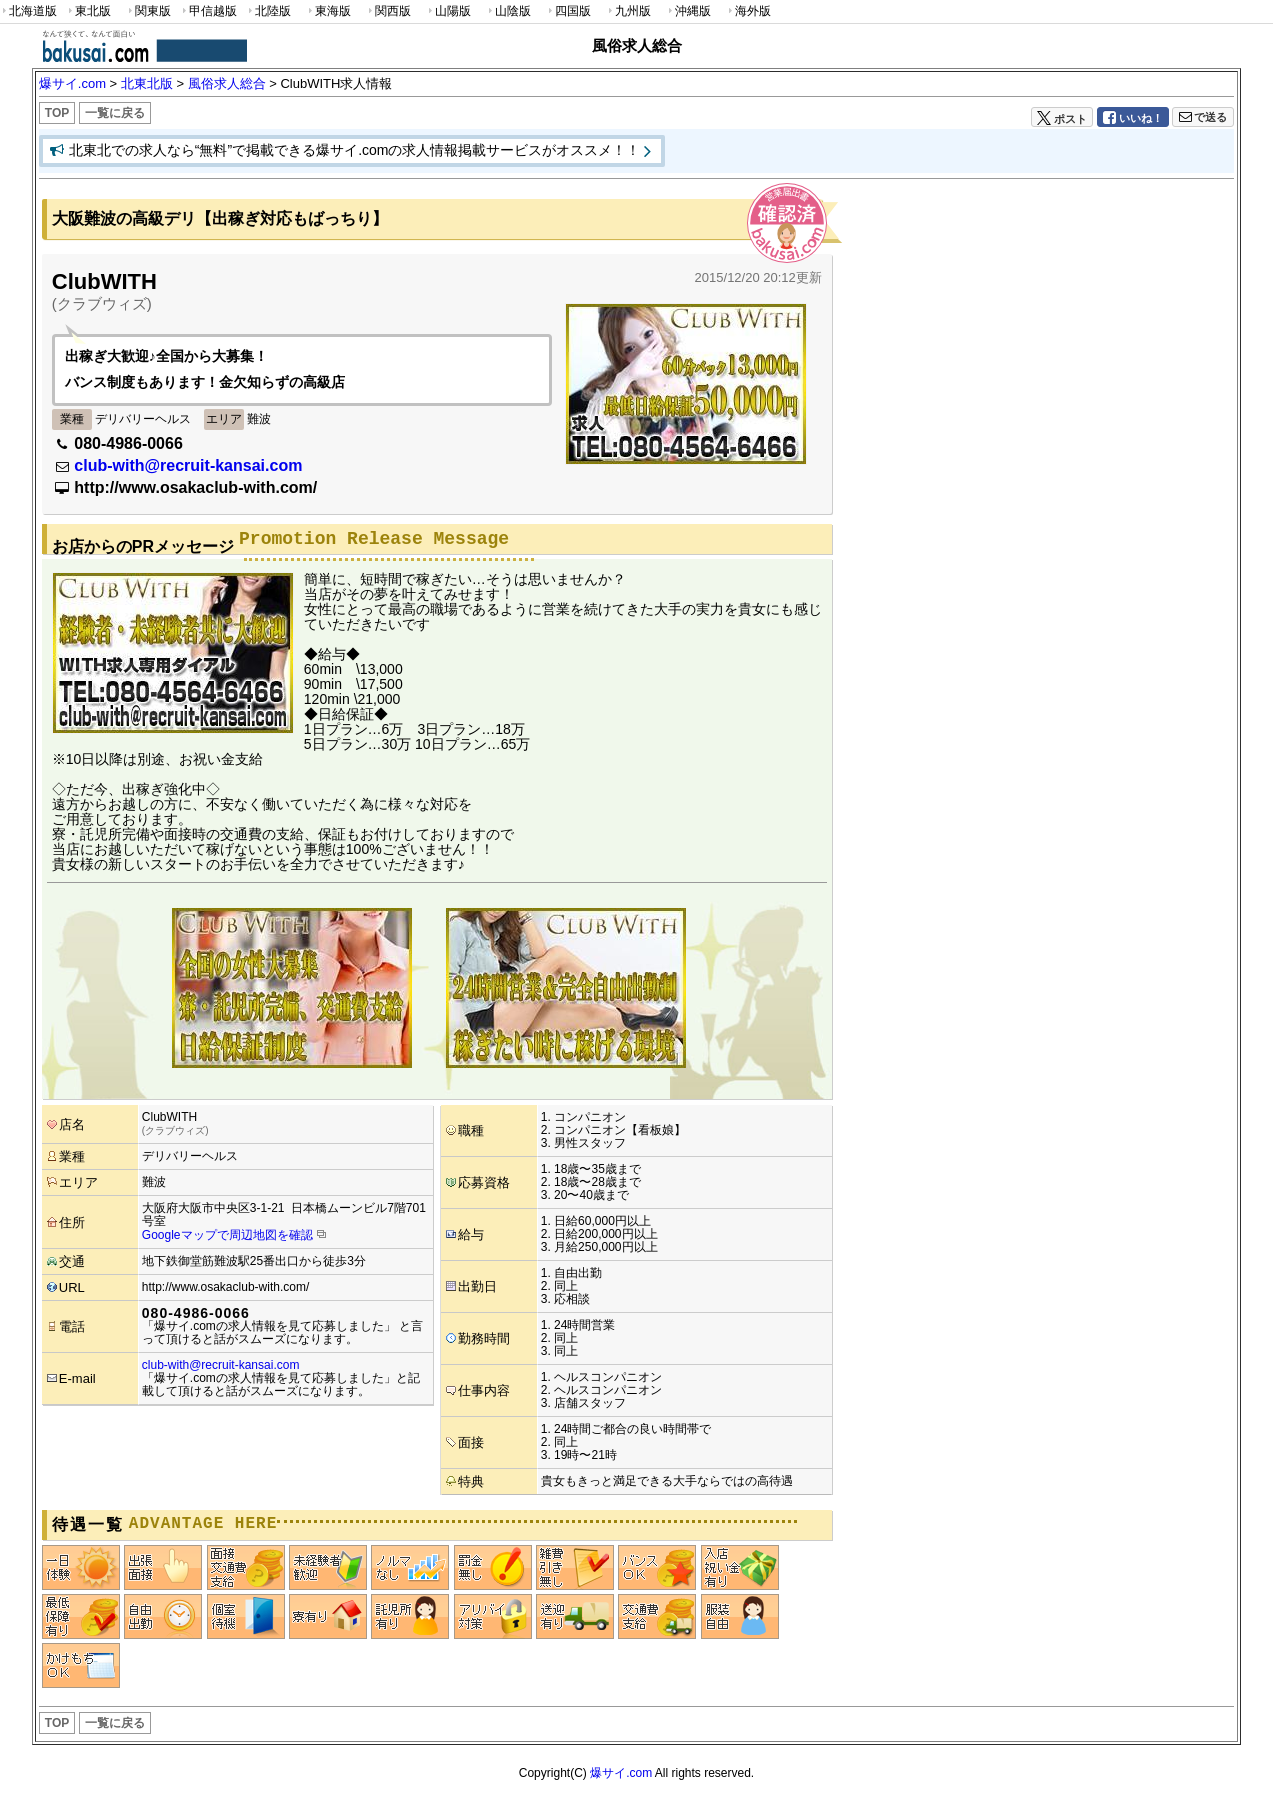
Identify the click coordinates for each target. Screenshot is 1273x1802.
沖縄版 (688, 11)
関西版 (388, 11)
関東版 (148, 11)
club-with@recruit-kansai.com (188, 465)
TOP (57, 113)
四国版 (568, 11)
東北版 (88, 11)
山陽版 (448, 11)
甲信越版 (208, 11)
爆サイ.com (621, 1773)
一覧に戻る (115, 113)
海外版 (748, 11)
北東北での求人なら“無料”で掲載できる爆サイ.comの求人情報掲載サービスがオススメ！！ (355, 150)
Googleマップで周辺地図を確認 (227, 1235)
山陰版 (508, 11)
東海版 (328, 11)
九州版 (628, 11)
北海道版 (28, 11)
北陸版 (268, 11)
